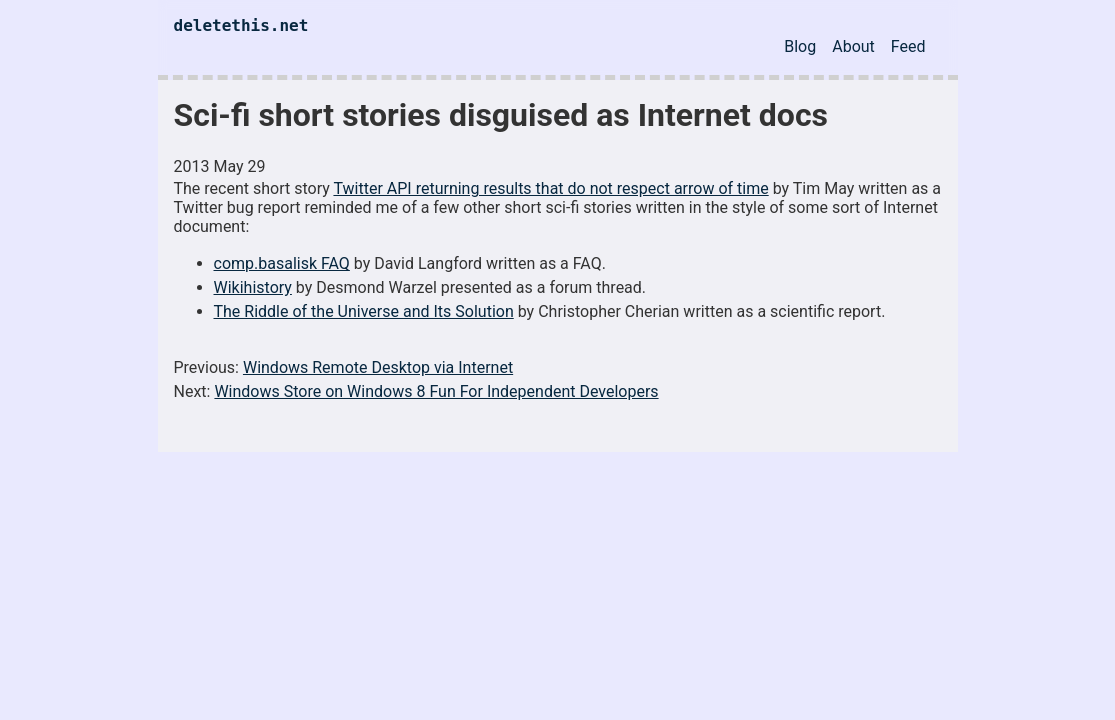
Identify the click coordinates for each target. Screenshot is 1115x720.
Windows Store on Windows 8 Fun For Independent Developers (436, 391)
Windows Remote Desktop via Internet (378, 367)
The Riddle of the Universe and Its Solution (364, 311)
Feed (908, 46)
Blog (800, 46)
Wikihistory (253, 287)
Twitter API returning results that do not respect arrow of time (550, 188)
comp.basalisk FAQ (282, 263)
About (853, 46)
